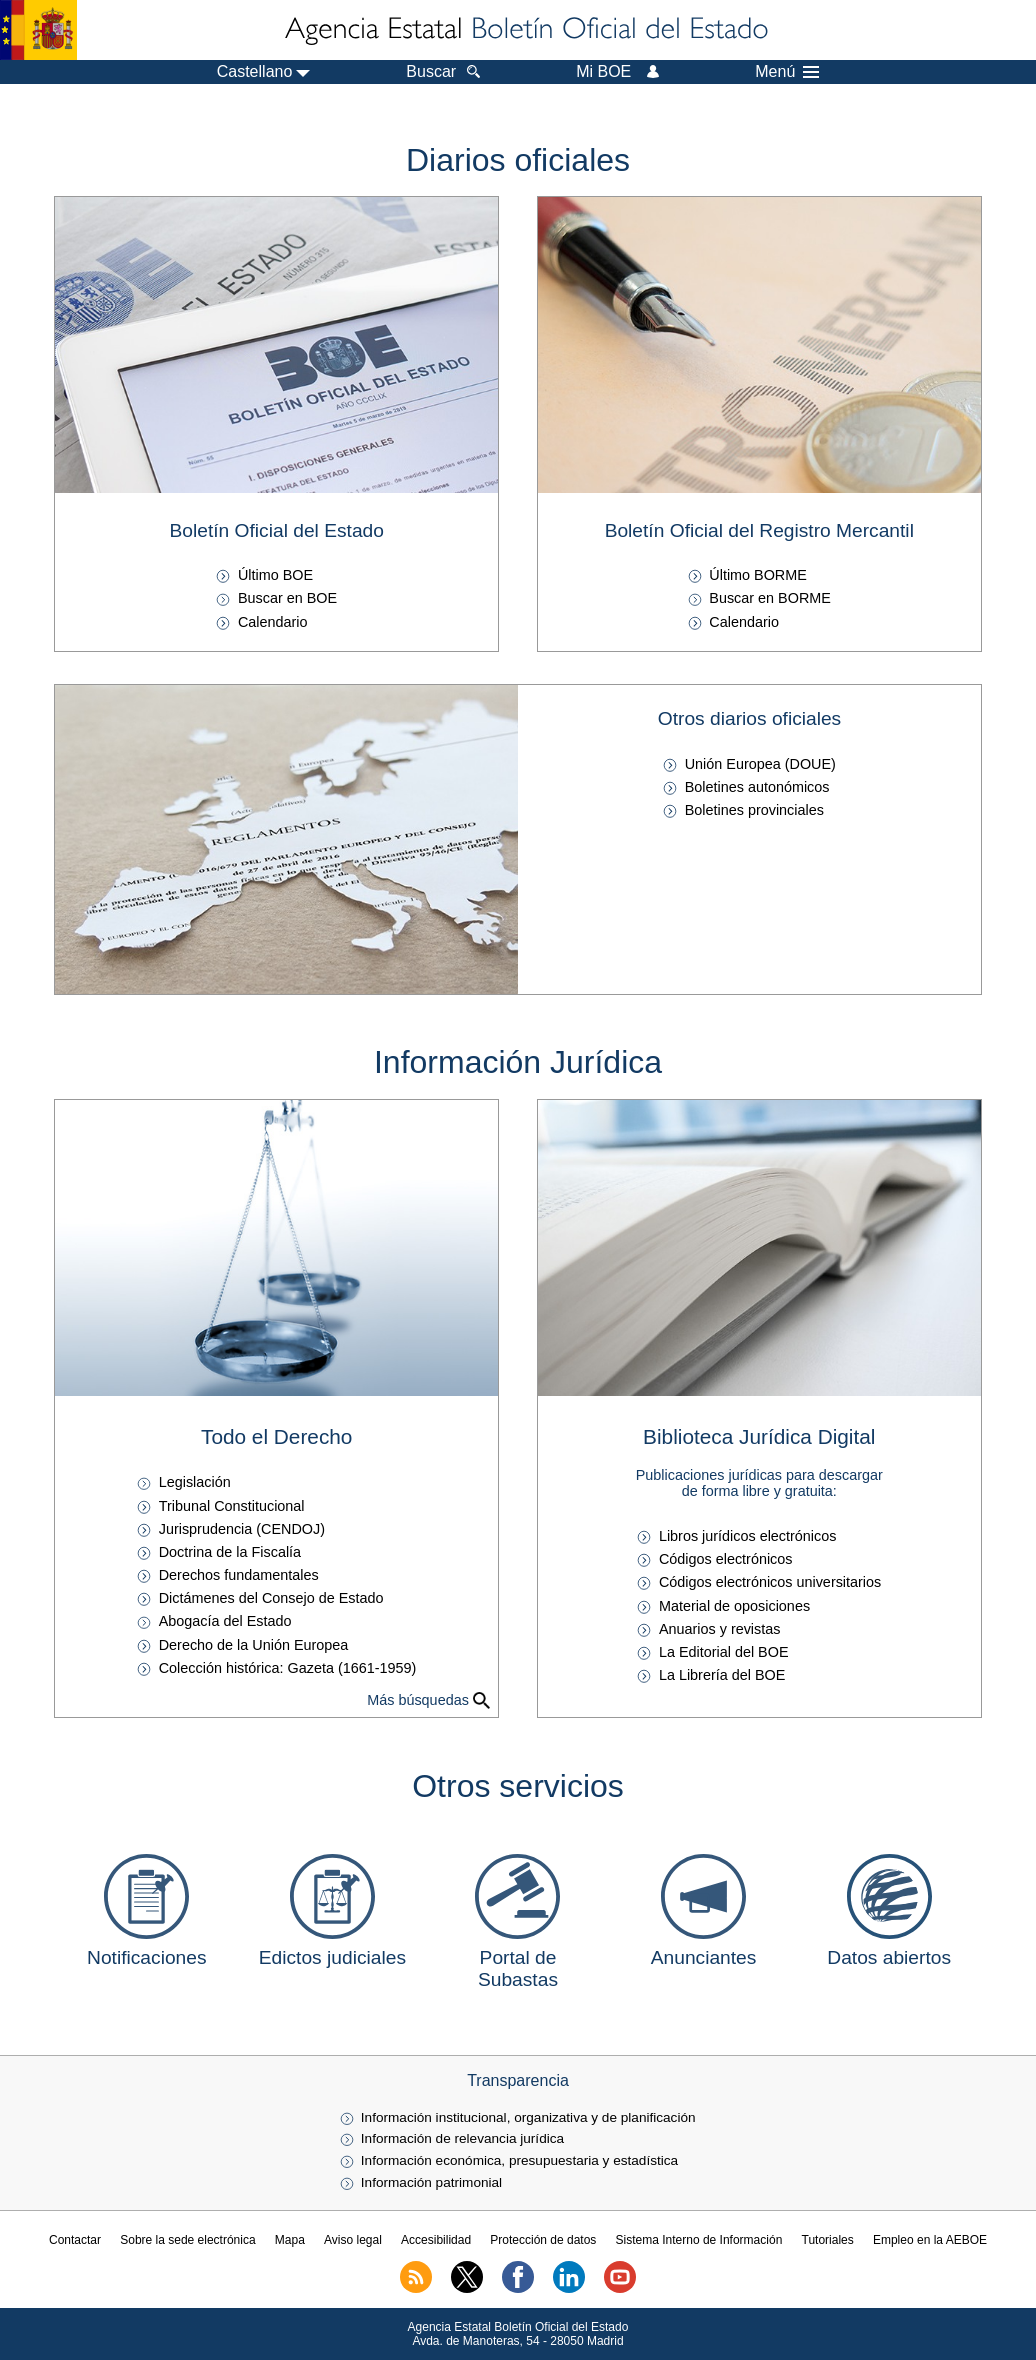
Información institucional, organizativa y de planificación (528, 2117)
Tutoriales (828, 2240)
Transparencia (518, 2080)
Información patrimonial (431, 2182)
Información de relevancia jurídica (462, 2138)
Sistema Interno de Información (699, 2240)
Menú (787, 72)
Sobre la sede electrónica (187, 2240)
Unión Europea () (760, 764)
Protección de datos (543, 2240)
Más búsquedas (418, 1700)
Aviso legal (353, 2240)
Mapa (290, 2240)
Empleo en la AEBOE (930, 2240)
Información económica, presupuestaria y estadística (519, 2160)
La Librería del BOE (722, 1675)
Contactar (75, 2240)
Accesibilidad (436, 2240)
